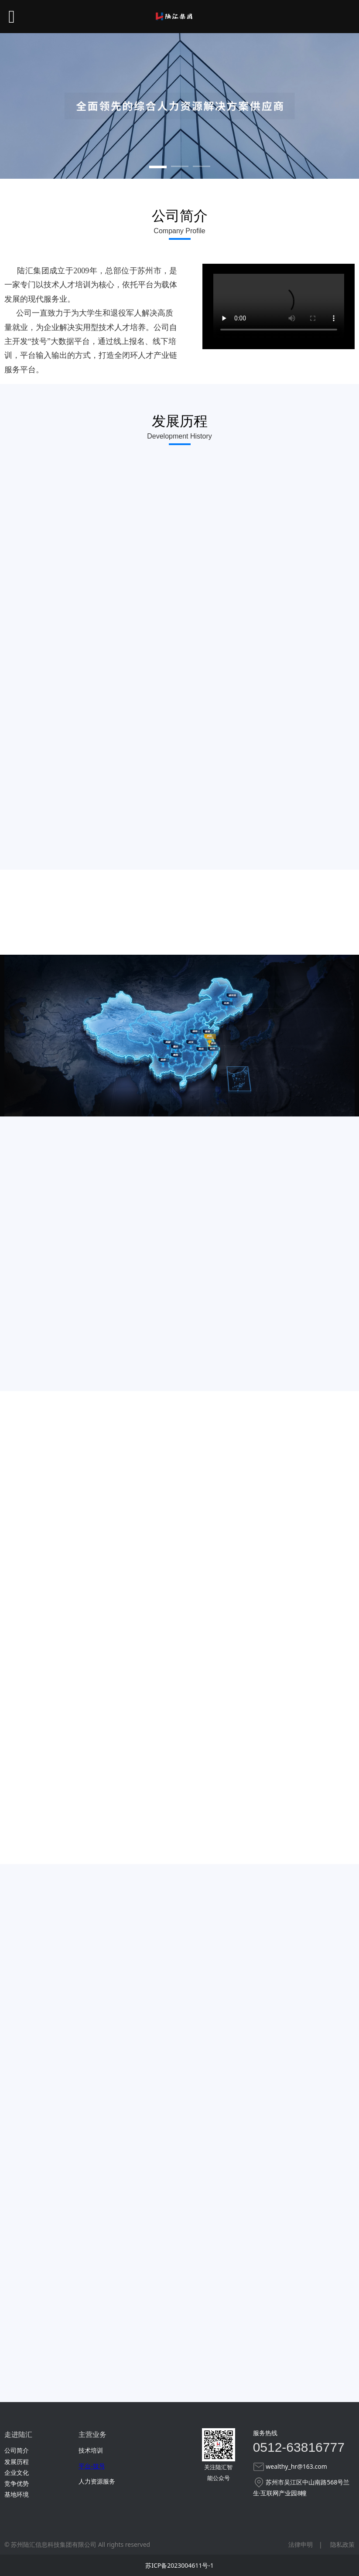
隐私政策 (342, 2544)
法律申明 (300, 2544)
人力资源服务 (97, 2481)
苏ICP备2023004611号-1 (179, 2565)
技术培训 (91, 2450)
